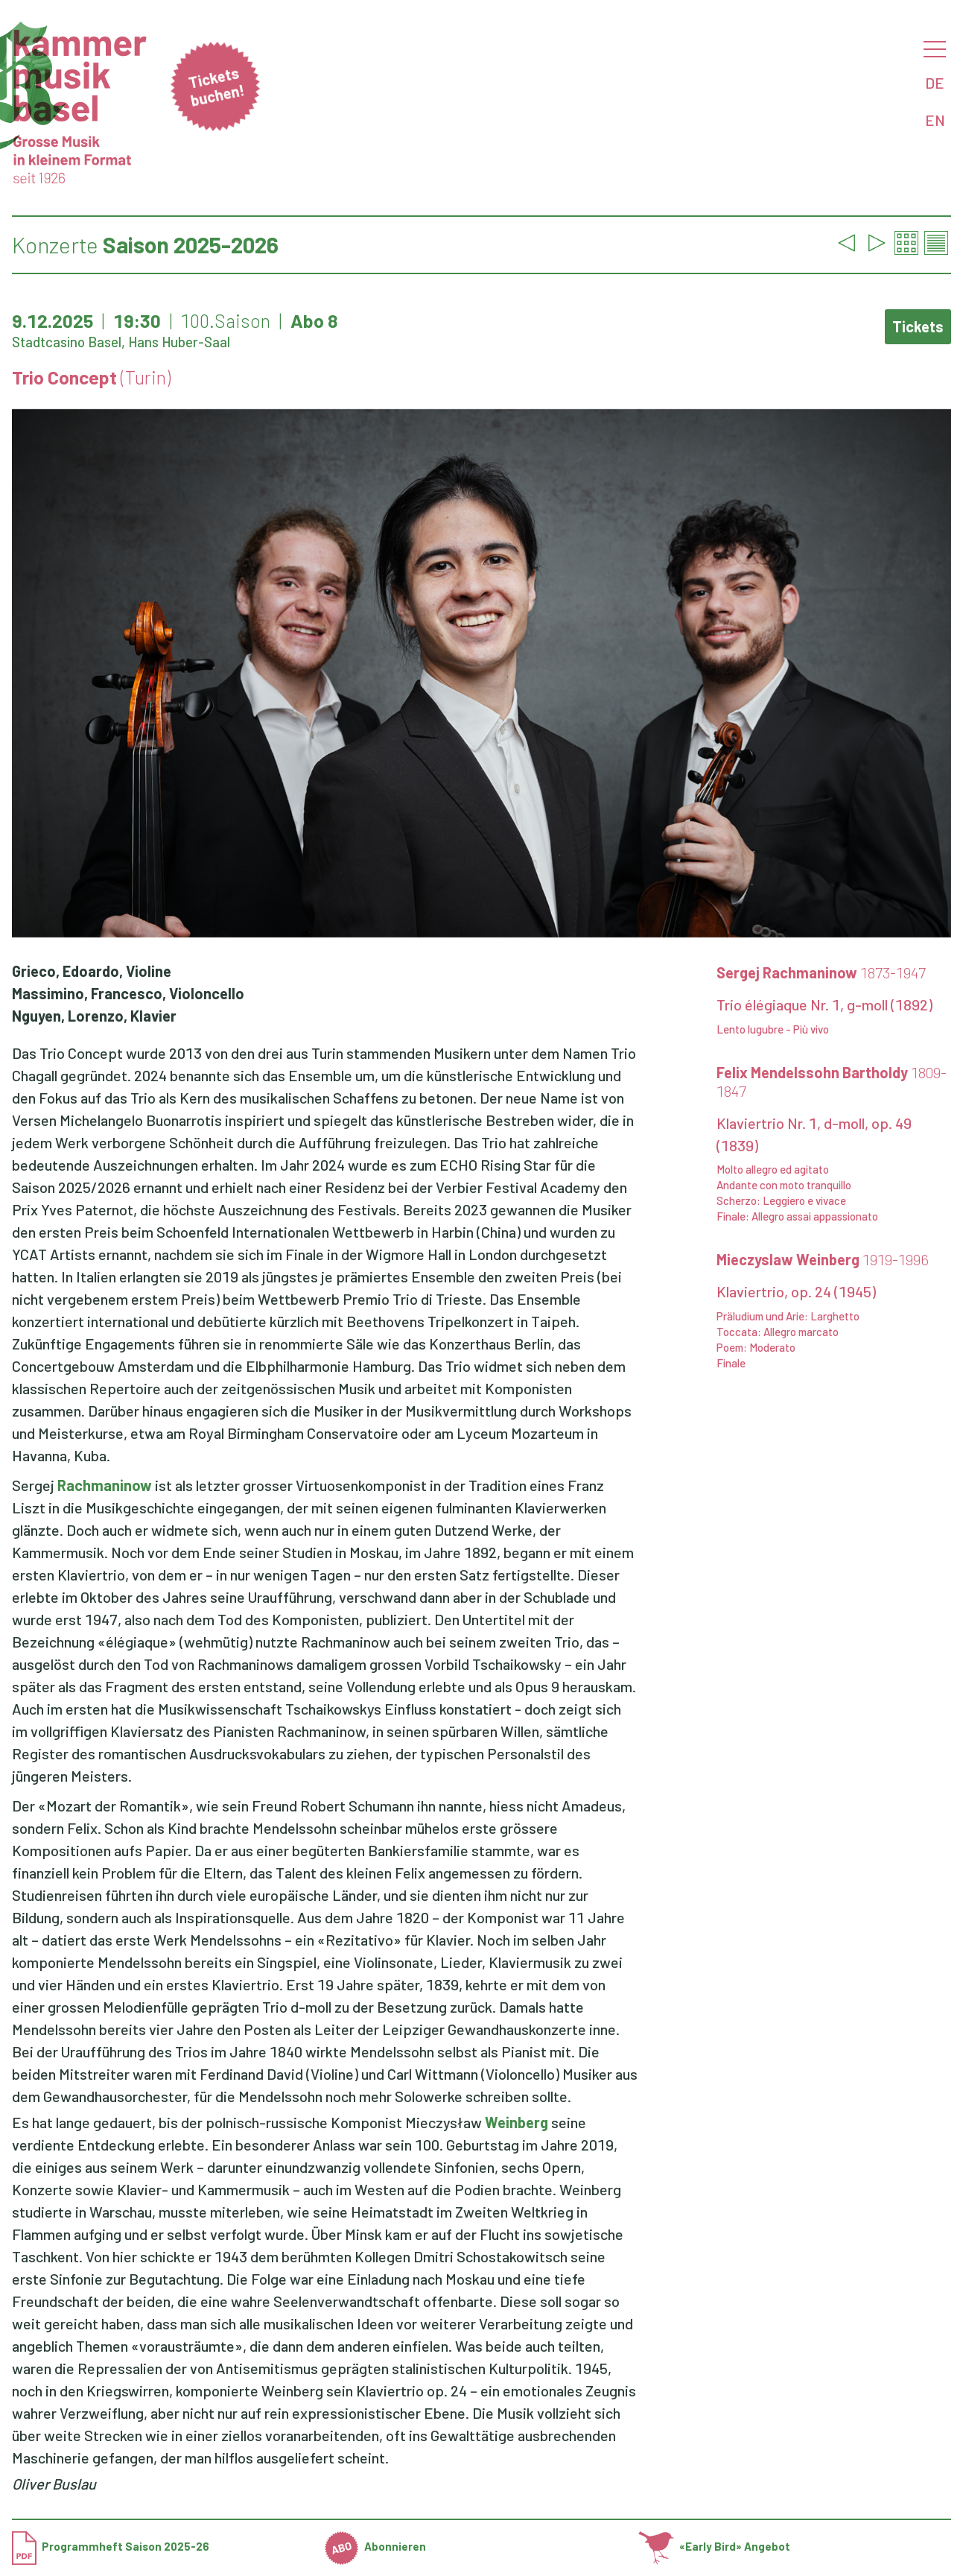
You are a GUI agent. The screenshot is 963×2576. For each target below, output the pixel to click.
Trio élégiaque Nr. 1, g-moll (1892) (824, 1004)
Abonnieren (375, 2546)
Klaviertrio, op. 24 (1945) (796, 1291)
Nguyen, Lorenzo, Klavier (94, 1016)
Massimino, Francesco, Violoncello (128, 993)
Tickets (918, 326)
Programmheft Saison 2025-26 (110, 2546)
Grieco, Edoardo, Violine (91, 971)
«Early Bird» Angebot (714, 2546)
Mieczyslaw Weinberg (822, 1259)
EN (935, 120)
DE (934, 83)
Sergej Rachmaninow (821, 972)
